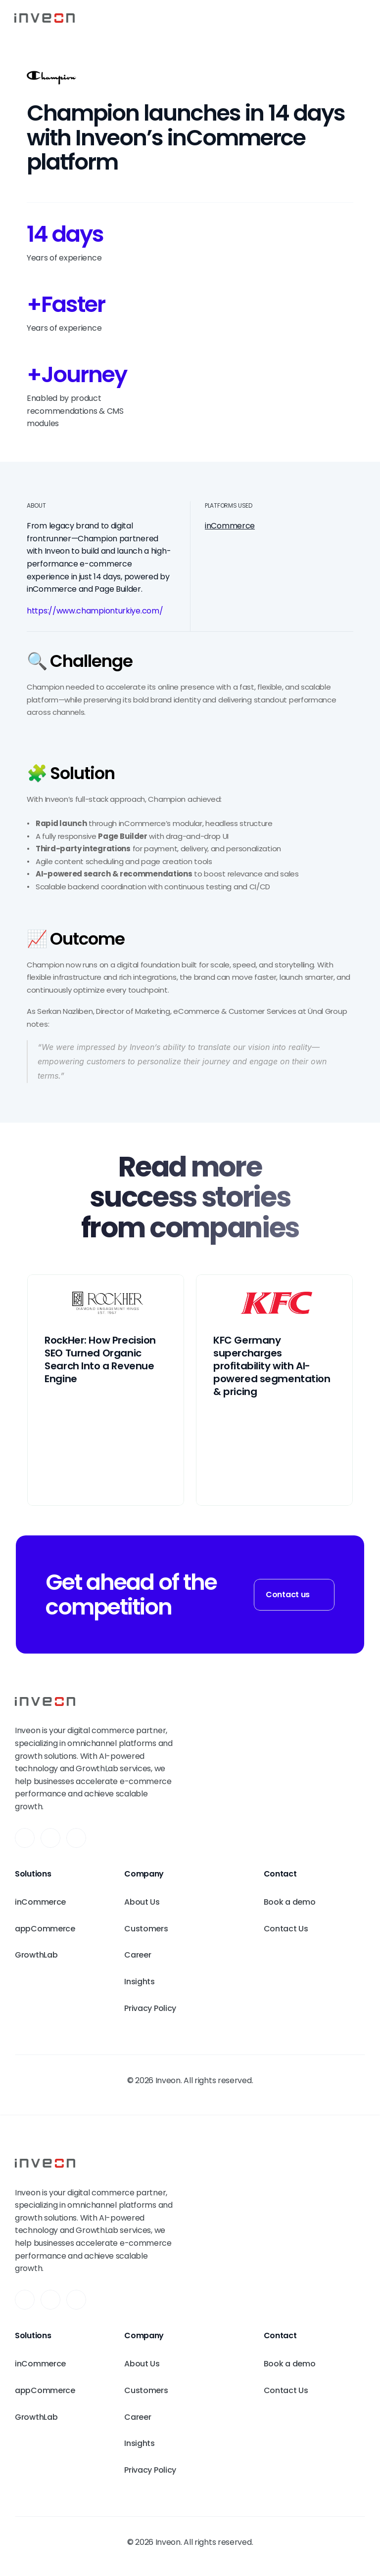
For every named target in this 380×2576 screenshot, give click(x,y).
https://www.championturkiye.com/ (95, 610)
